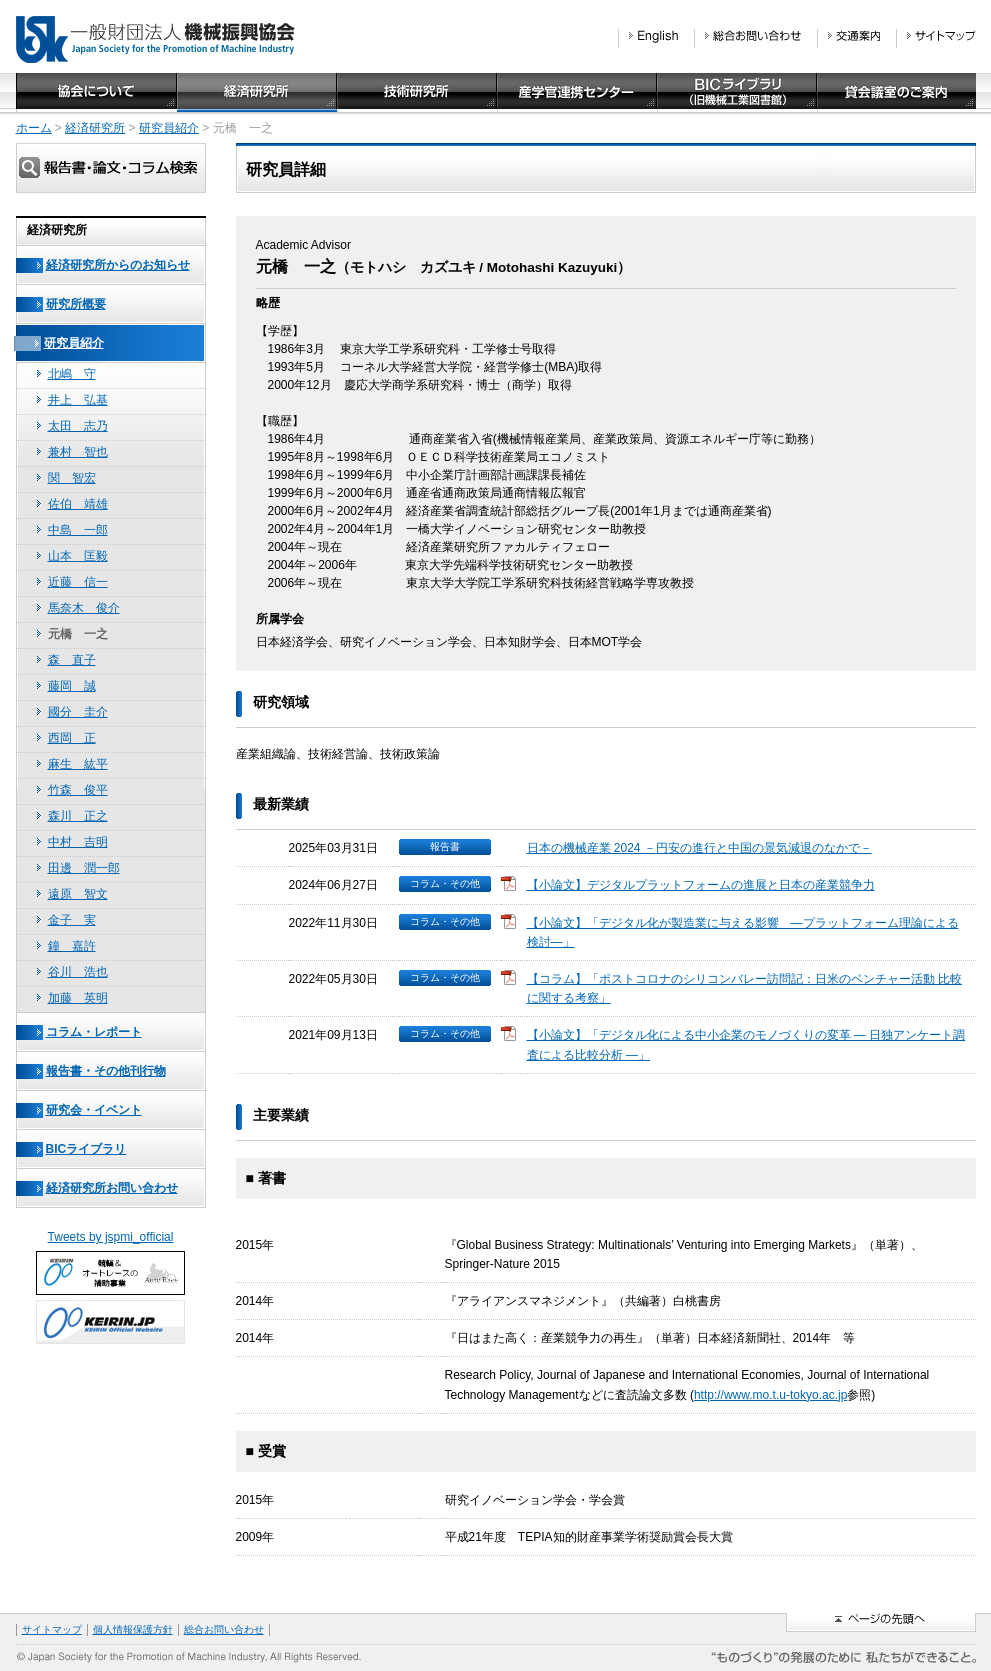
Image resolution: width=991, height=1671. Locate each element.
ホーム (34, 128)
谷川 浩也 (78, 972)
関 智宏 (72, 478)
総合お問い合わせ (224, 1629)
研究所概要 (76, 304)
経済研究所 (95, 128)
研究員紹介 (169, 128)
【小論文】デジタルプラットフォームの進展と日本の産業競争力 (701, 885)
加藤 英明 (78, 998)
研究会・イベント (94, 1110)
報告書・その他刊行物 (106, 1071)
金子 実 (72, 920)
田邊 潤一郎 (84, 868)
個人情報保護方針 (133, 1629)
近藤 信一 (78, 582)
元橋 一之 (78, 634)
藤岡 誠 (72, 686)
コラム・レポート (94, 1032)
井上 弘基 (78, 400)
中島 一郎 (78, 530)
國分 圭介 (78, 712)
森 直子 (72, 660)
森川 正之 (78, 816)
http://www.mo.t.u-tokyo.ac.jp (770, 1395)
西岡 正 (72, 738)
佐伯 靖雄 (78, 504)
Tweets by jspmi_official (111, 1237)
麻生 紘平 (78, 764)
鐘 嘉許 (72, 946)
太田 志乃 (78, 426)
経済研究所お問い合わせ (112, 1188)
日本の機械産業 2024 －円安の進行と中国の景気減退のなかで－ (699, 848)
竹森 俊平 (78, 790)
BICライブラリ (86, 1149)
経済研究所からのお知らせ (118, 265)
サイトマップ (52, 1629)
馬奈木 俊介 (84, 608)
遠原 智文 (78, 894)
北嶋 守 (72, 374)
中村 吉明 (78, 842)
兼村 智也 (78, 452)
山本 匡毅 (78, 556)
